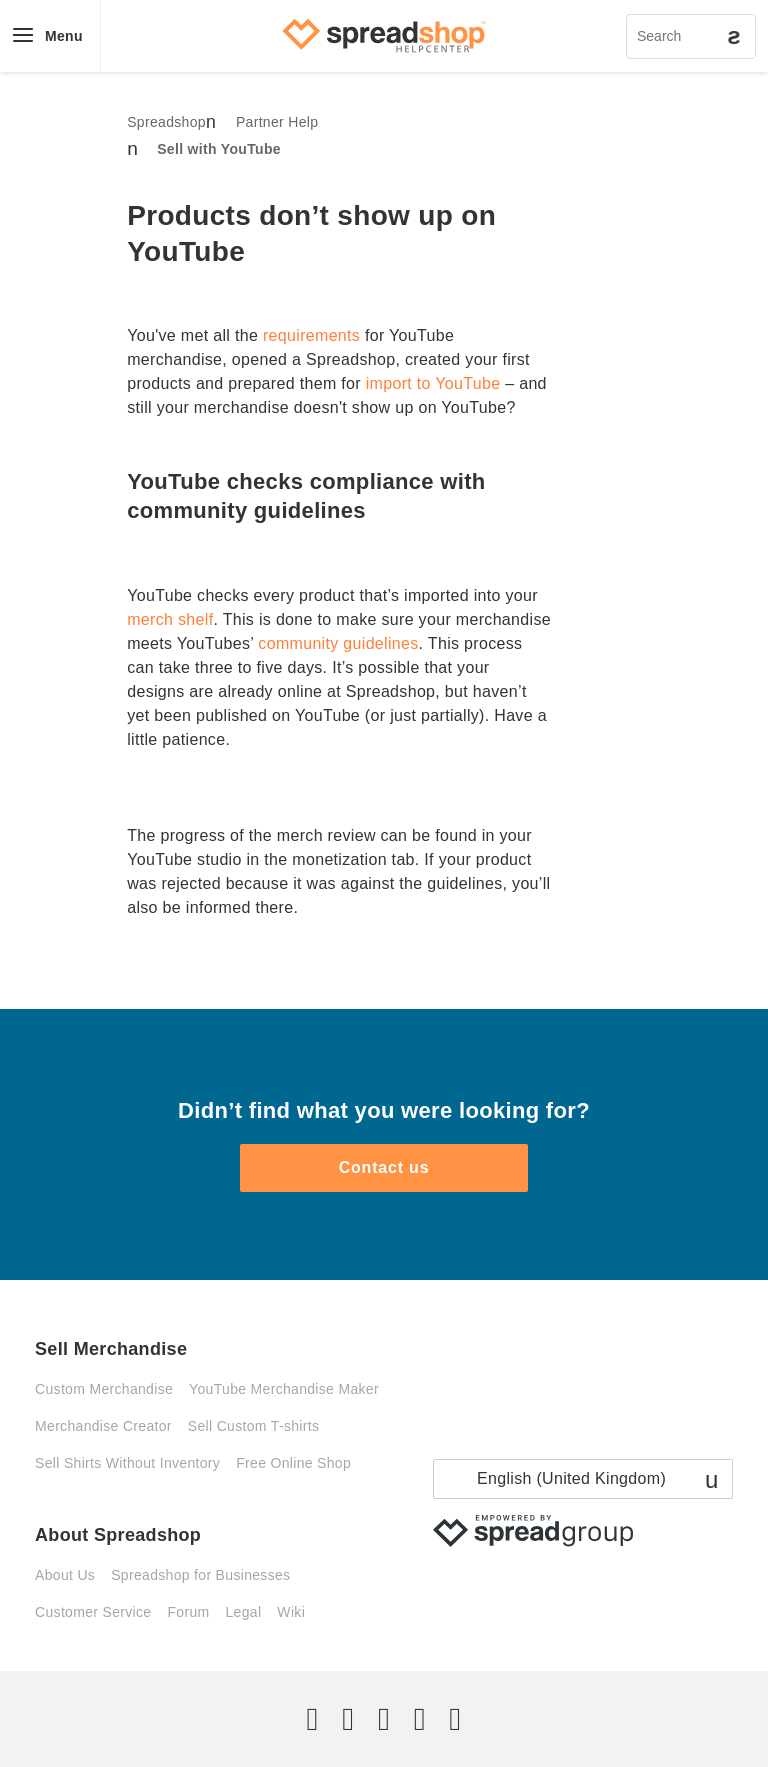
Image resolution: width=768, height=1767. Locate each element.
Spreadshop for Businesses (200, 1575)
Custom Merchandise (104, 1389)
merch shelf (170, 619)
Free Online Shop (293, 1463)
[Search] (691, 36)
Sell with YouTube (219, 149)
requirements (311, 335)
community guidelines (338, 643)
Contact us (384, 1167)
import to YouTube (433, 383)
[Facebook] (348, 1719)
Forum (188, 1612)
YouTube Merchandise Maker (284, 1389)
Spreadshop (166, 122)
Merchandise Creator (103, 1426)
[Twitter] (313, 1719)
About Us (65, 1575)
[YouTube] (455, 1719)
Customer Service (93, 1612)
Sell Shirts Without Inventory (127, 1463)
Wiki (291, 1612)
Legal (243, 1612)
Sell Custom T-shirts (253, 1426)
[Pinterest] (420, 1719)
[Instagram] (384, 1719)
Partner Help (277, 122)
